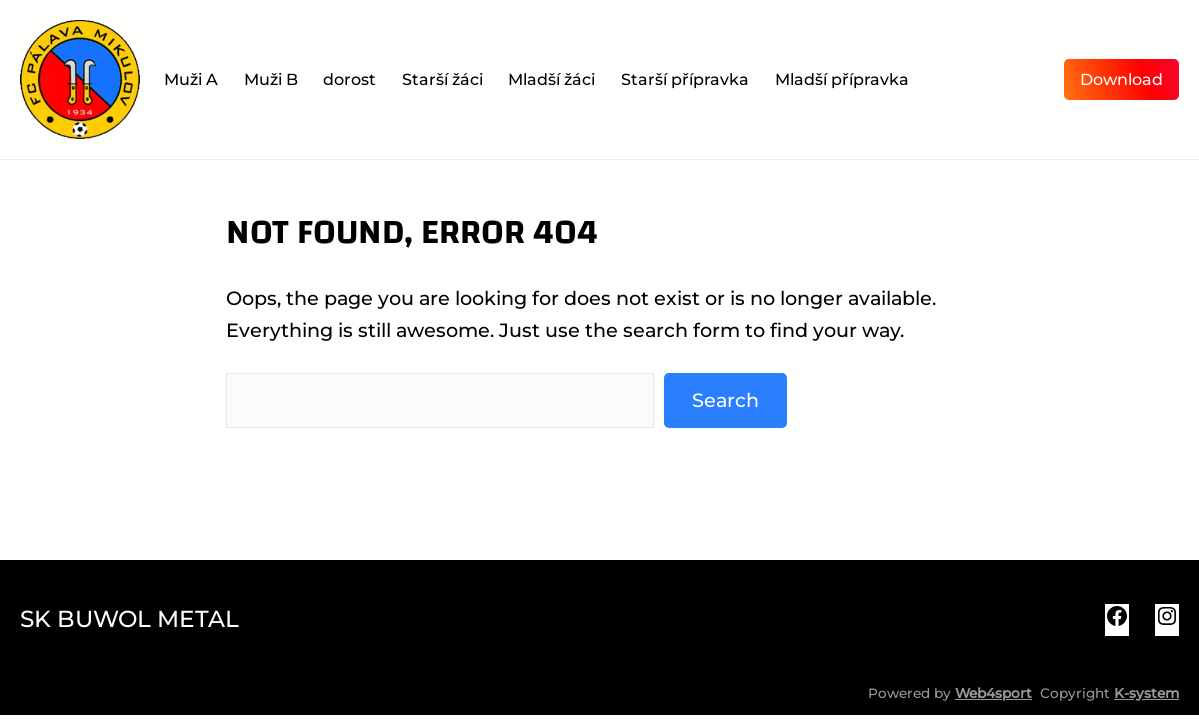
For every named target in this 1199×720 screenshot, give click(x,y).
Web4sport (993, 693)
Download (1121, 79)
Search (725, 400)
